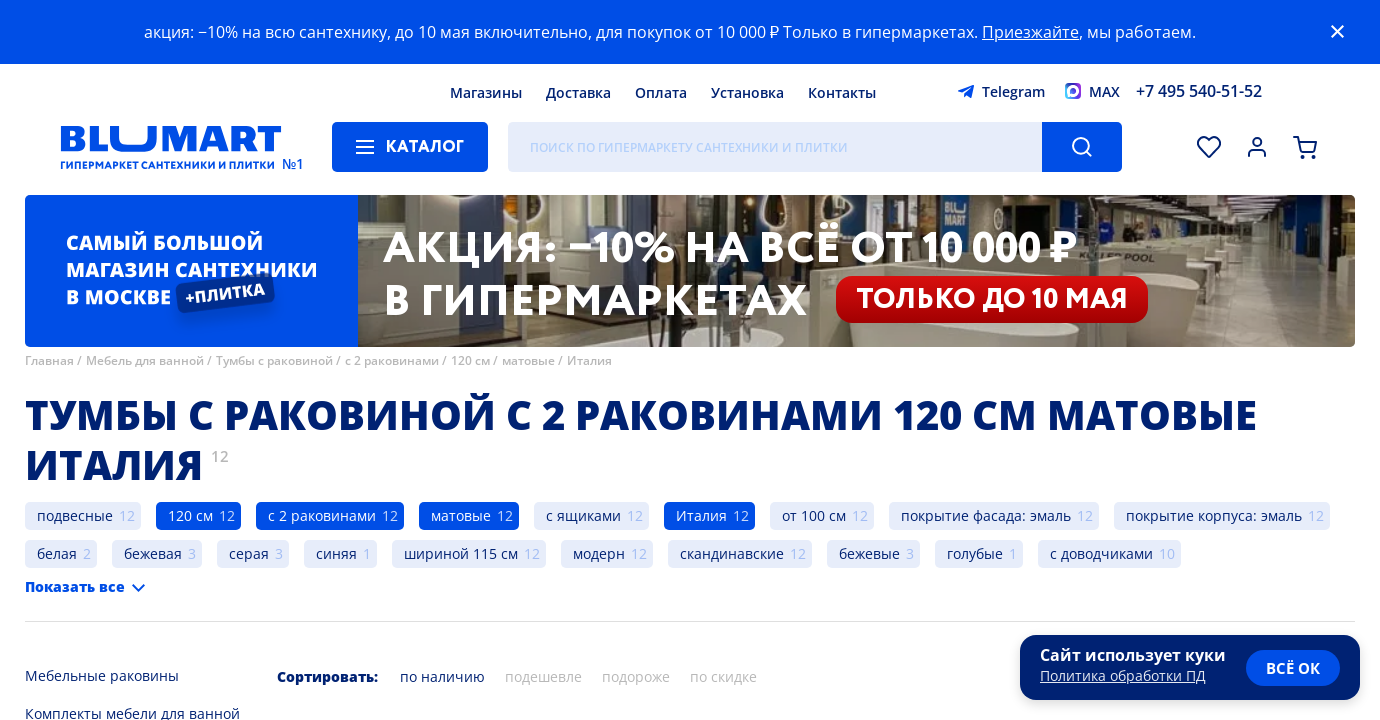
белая (57, 553)
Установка (747, 92)
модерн (599, 553)
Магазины (486, 92)
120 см (470, 360)
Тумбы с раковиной (274, 360)
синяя (336, 553)
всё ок (1293, 668)
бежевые (869, 553)
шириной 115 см (461, 553)
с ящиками (583, 515)
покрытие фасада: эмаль (986, 515)
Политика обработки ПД (1123, 675)
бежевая (153, 553)
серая (249, 553)
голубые (975, 553)
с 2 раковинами (392, 360)
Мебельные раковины (102, 675)
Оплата (661, 92)
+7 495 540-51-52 (1199, 91)
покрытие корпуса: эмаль (1214, 515)
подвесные (75, 515)
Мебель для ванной (145, 360)
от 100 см (814, 515)
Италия (589, 360)
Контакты (842, 92)
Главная (49, 360)
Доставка (578, 92)
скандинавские (732, 553)
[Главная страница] (171, 147)
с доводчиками (1101, 553)
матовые (528, 360)
